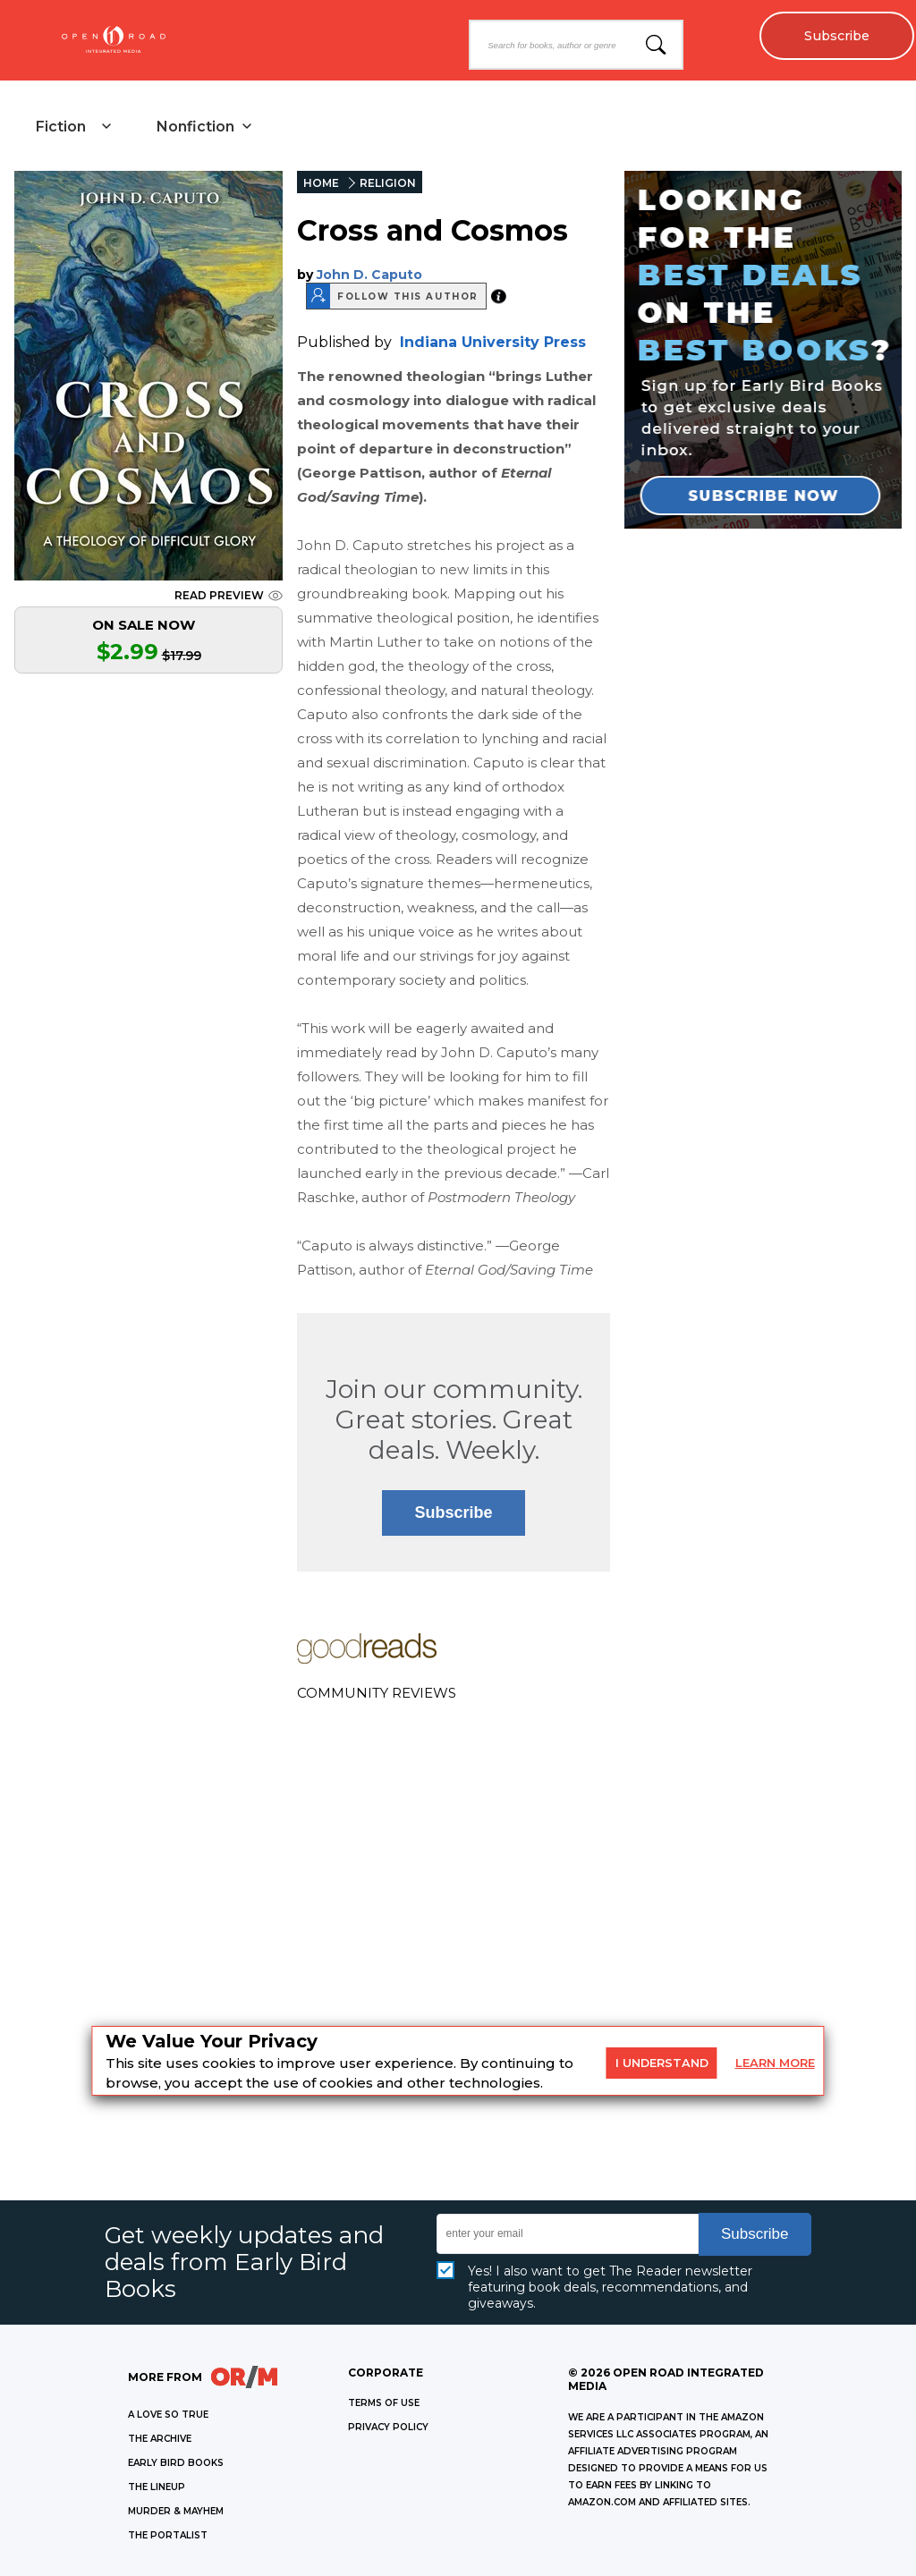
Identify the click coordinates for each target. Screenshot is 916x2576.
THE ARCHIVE (159, 2439)
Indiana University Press (493, 342)
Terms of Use (384, 2403)
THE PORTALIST (168, 2535)
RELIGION (388, 183)
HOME (321, 183)
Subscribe (835, 36)
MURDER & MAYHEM (176, 2511)
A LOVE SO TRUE (168, 2414)
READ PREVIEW (228, 595)
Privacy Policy (388, 2427)
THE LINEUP (156, 2487)
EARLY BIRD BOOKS (176, 2463)
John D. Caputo (369, 275)
